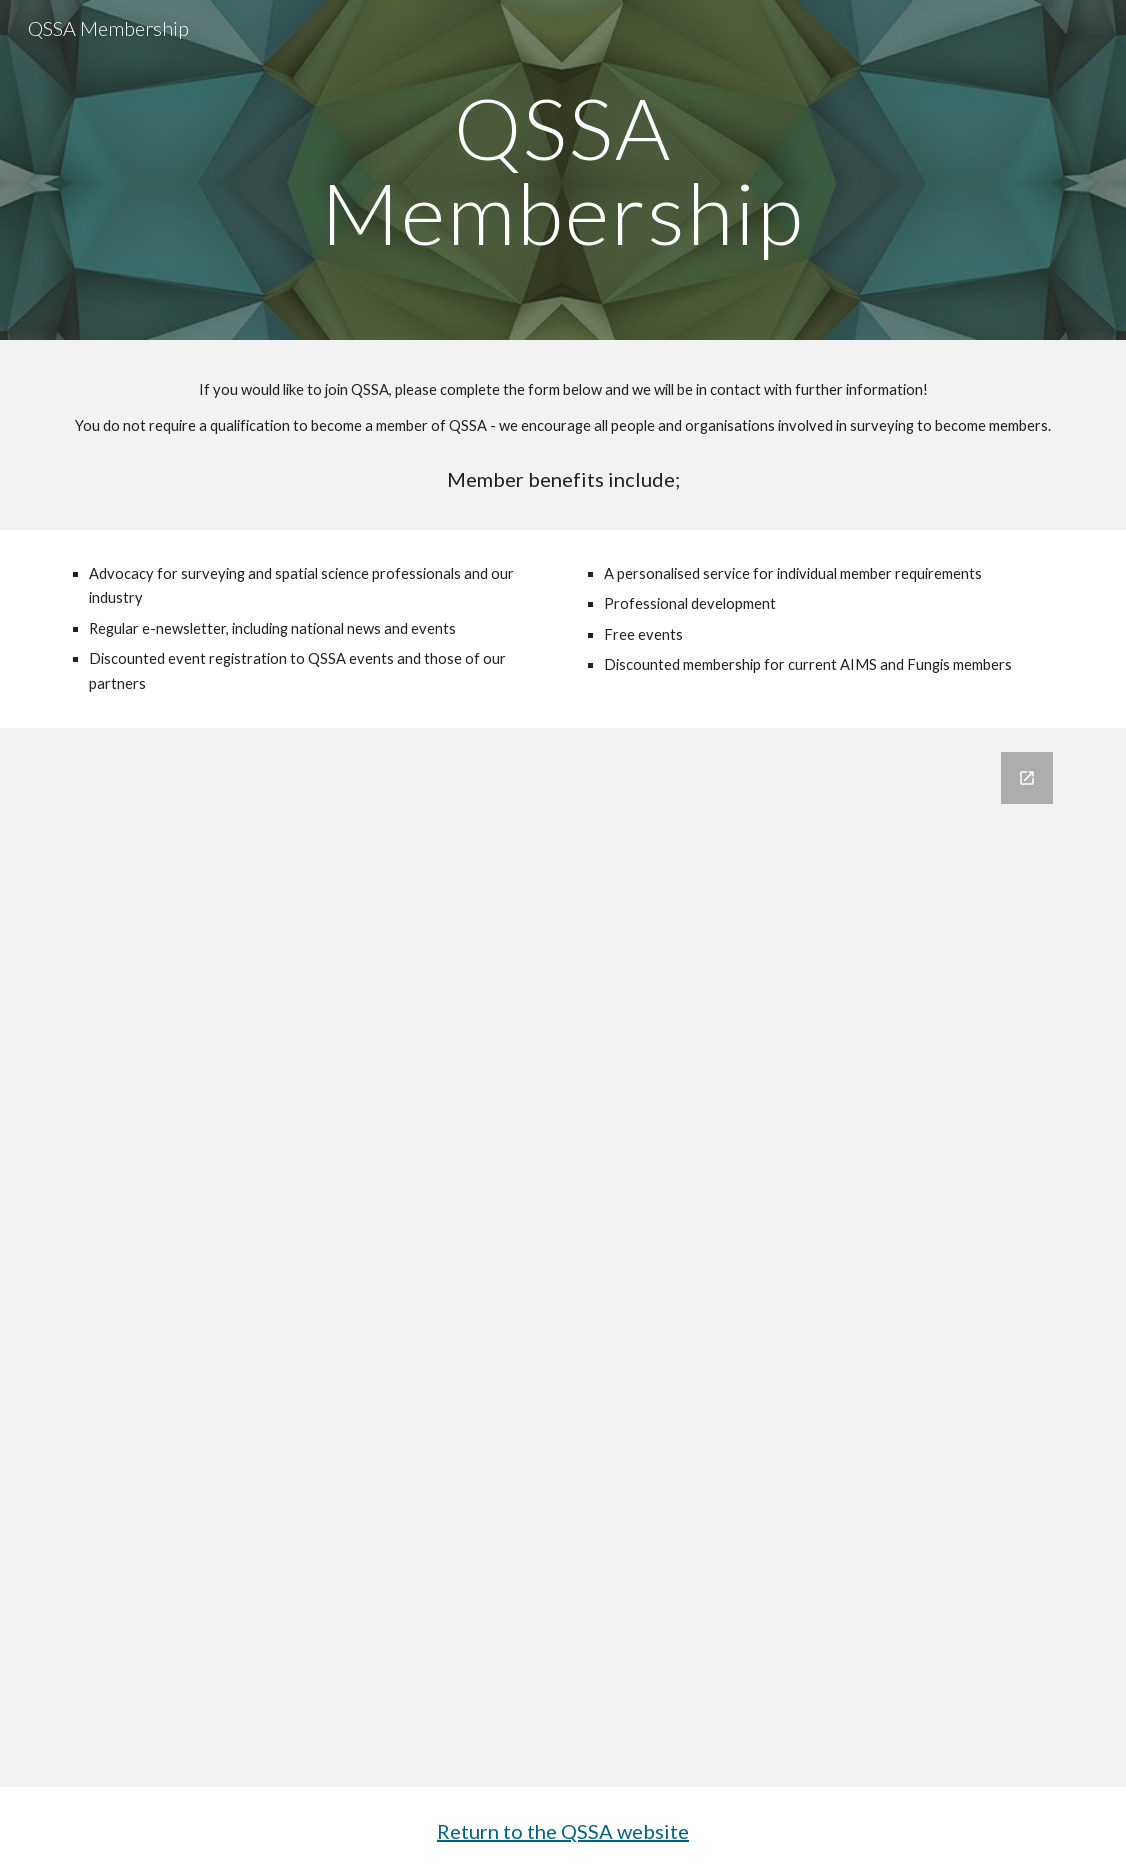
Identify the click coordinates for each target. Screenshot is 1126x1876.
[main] (563, 170)
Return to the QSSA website (563, 1831)
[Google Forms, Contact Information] (563, 1257)
